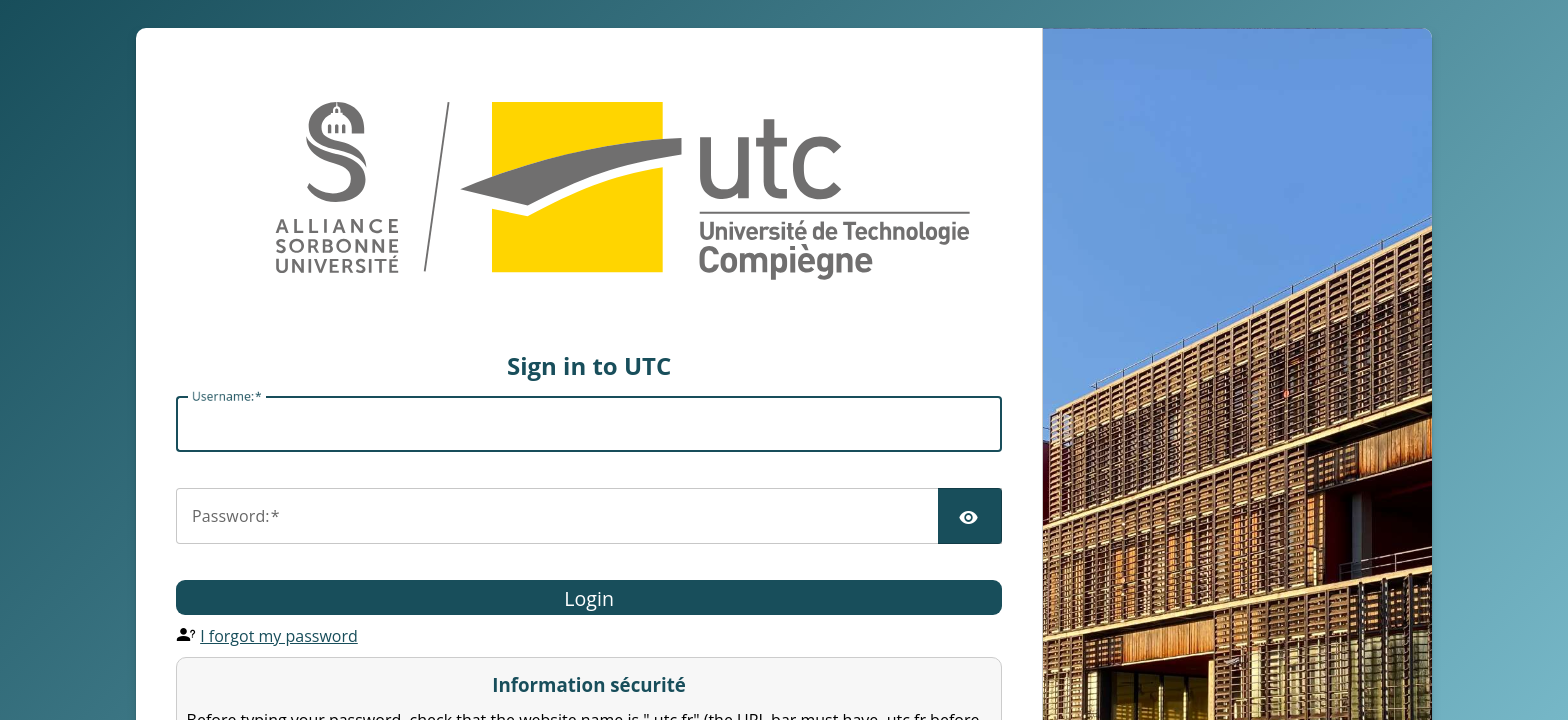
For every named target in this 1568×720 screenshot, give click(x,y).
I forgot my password (279, 636)
